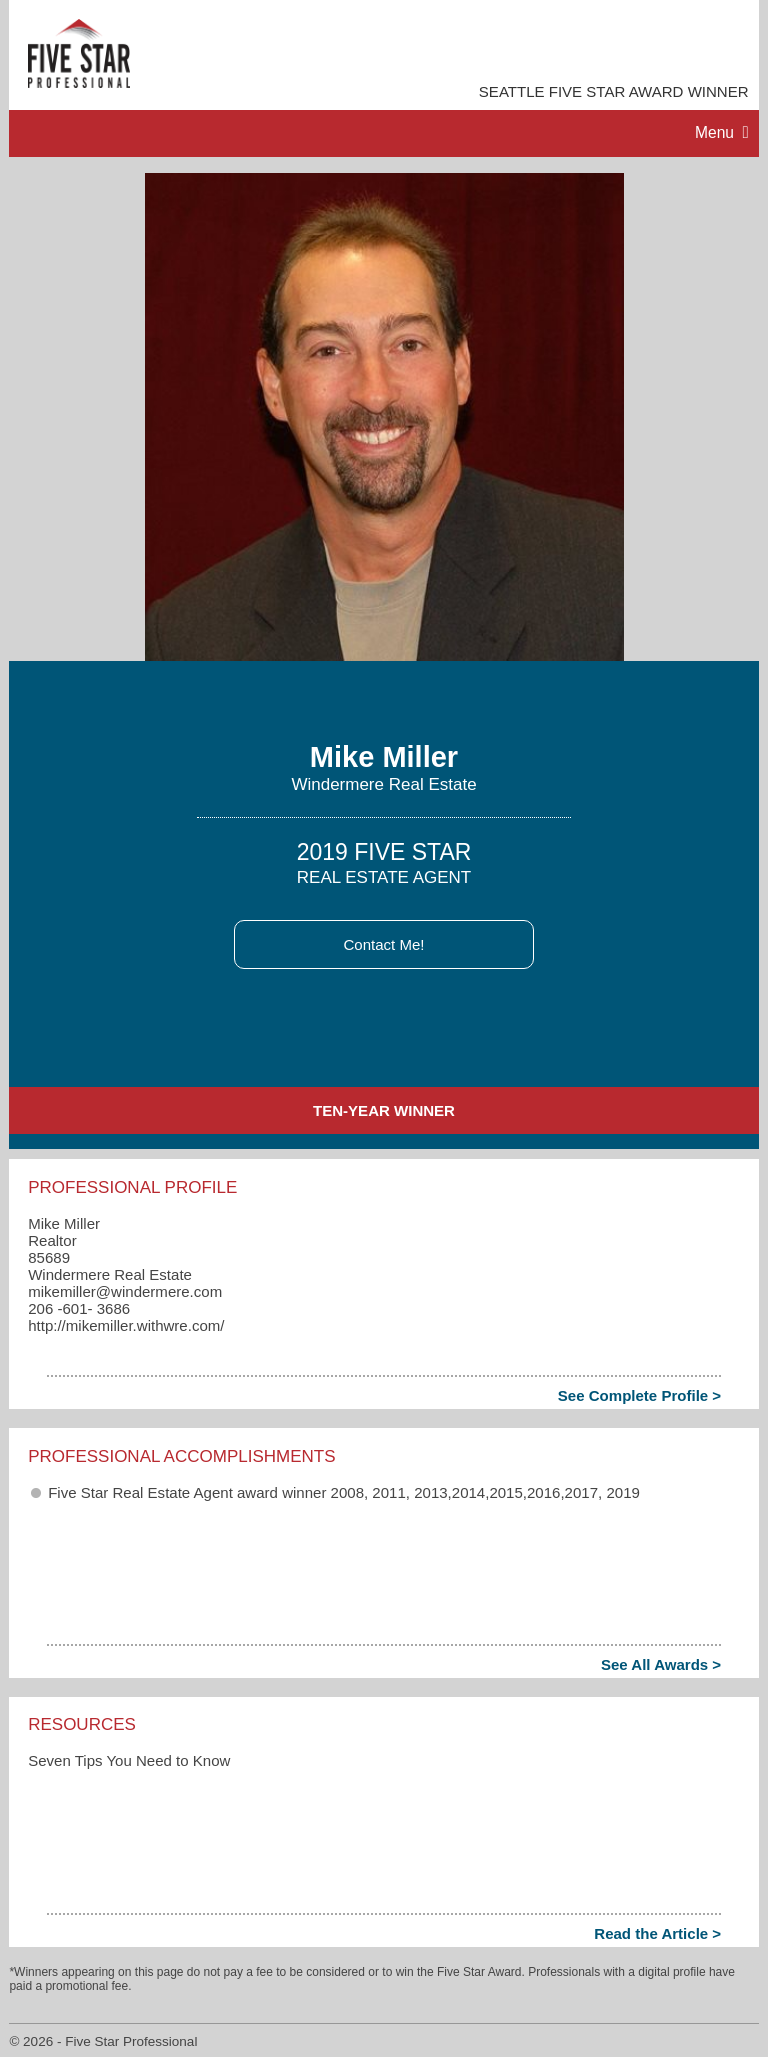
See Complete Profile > (639, 1395)
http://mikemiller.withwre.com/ (126, 1325)
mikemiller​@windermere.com (125, 1291)
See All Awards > (661, 1664)
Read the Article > (657, 1933)
